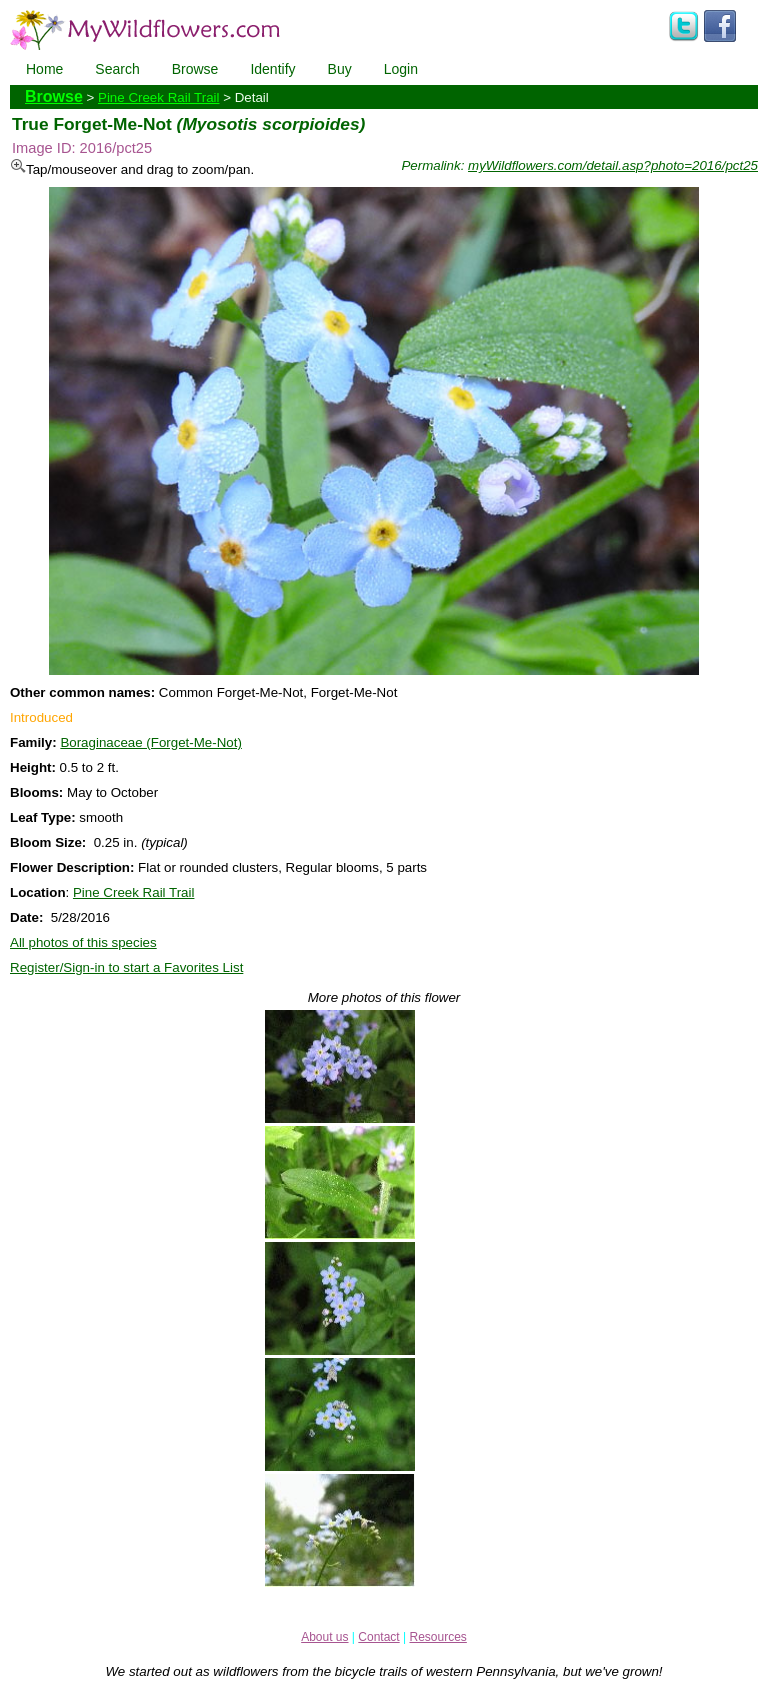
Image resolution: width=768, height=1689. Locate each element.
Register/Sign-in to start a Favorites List (126, 967)
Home (44, 69)
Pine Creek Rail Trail (158, 97)
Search (117, 69)
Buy (340, 69)
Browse (195, 69)
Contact (378, 1637)
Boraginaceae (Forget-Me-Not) (151, 742)
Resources (437, 1637)
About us (324, 1637)
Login (401, 69)
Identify (272, 69)
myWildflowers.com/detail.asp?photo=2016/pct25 (613, 165)
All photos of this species (83, 942)
